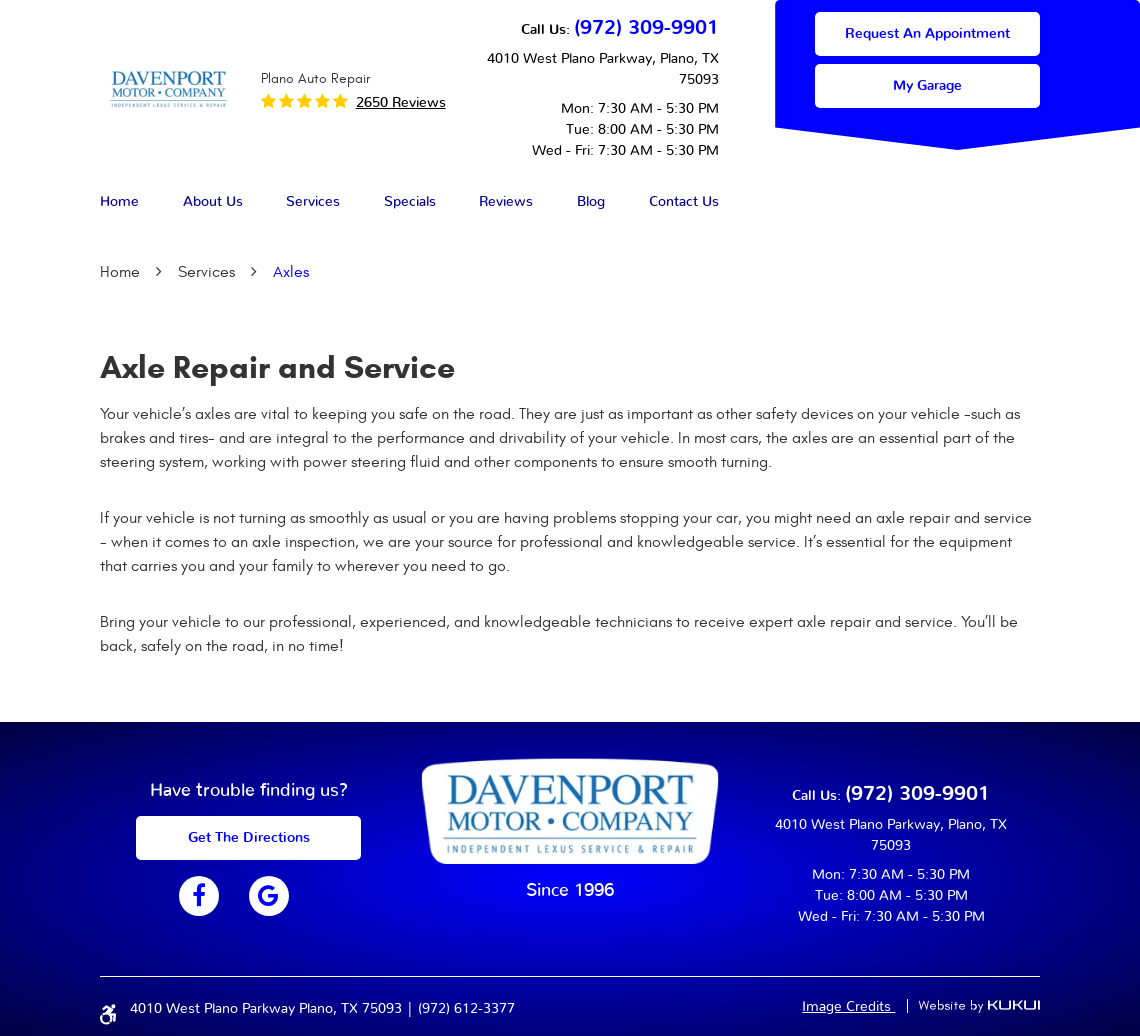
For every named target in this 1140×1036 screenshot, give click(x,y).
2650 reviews (401, 103)
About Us (213, 202)
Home (119, 202)
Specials (410, 202)
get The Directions (249, 838)
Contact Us (684, 202)
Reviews (506, 202)
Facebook (199, 896)
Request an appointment (927, 34)
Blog (591, 202)
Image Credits (848, 1007)
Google (269, 896)
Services (313, 202)
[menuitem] (119, 203)
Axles (291, 272)
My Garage (927, 86)
